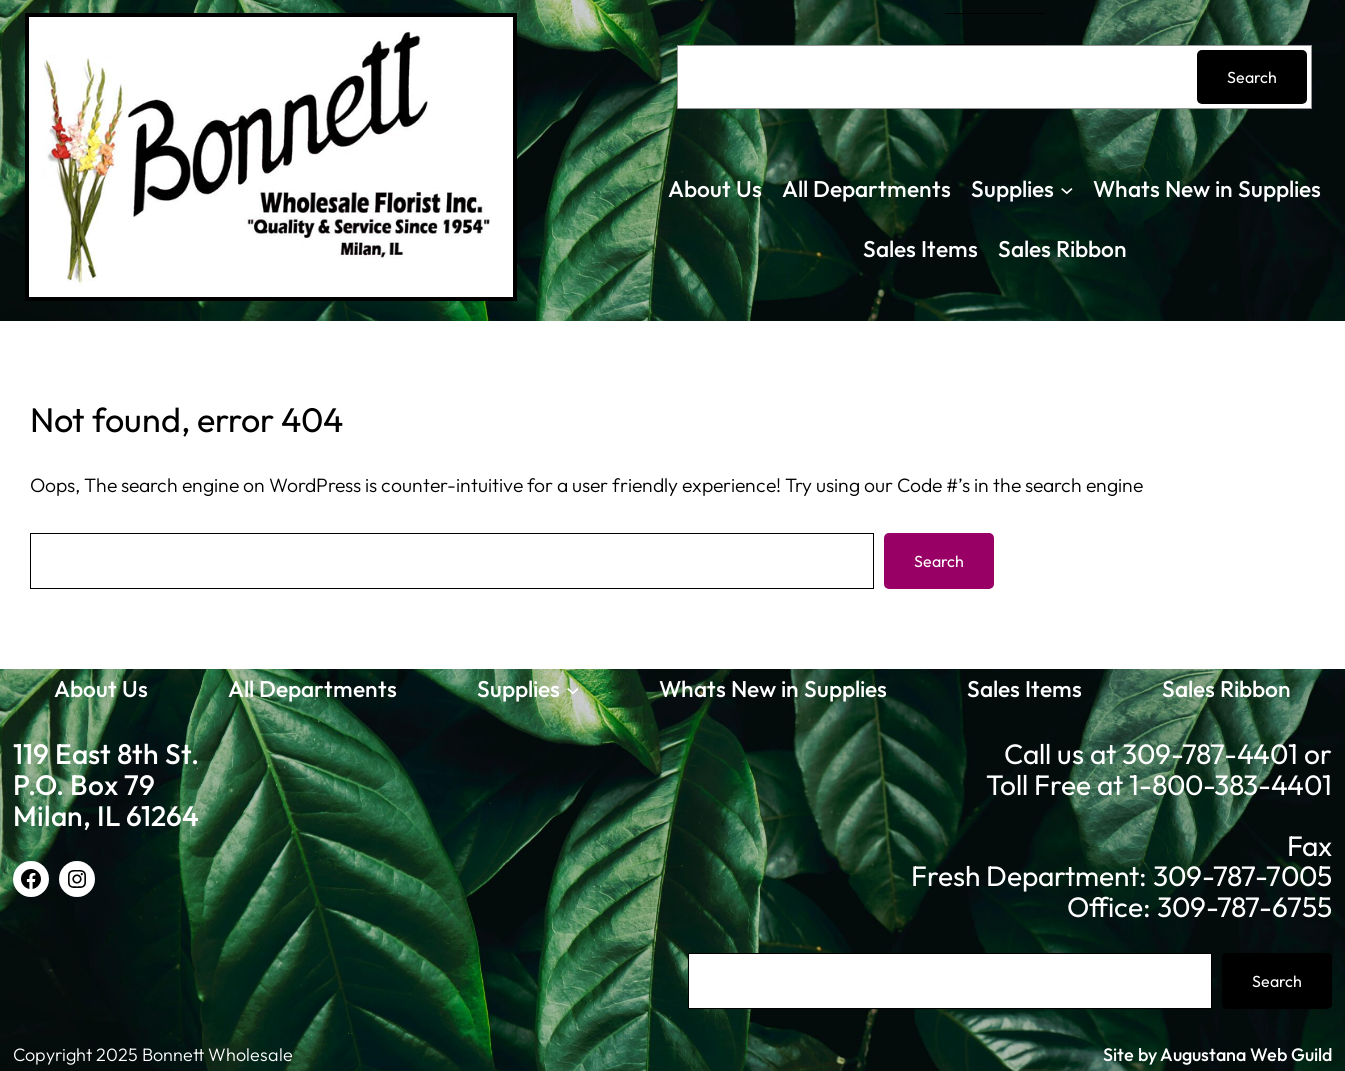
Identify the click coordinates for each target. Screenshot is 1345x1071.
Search (1252, 77)
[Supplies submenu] (1067, 190)
